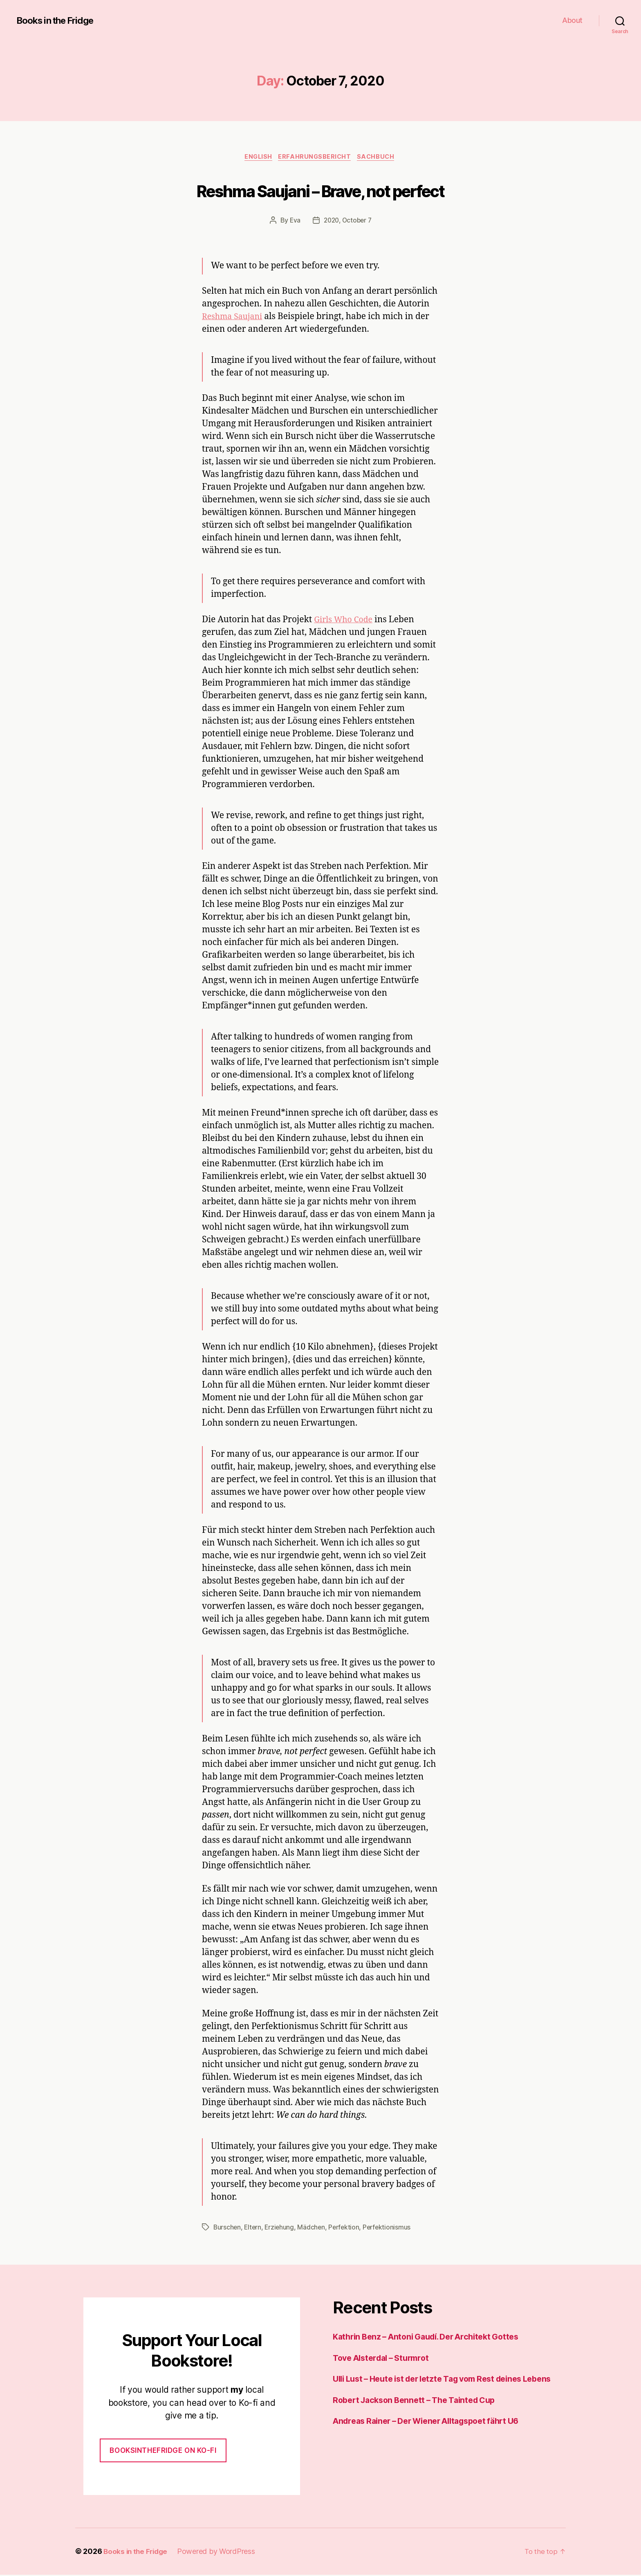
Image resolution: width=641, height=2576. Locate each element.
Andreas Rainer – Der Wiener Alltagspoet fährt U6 (434, 2435)
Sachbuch (380, 157)
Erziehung (281, 2229)
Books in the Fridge (58, 20)
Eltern (253, 2229)
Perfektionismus (391, 2229)
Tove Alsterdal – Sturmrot (385, 2359)
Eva (293, 221)
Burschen (227, 2229)
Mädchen (313, 2229)
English (256, 157)
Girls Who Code (345, 620)
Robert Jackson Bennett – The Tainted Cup (420, 2414)
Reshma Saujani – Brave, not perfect (321, 190)
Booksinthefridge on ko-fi (163, 2452)
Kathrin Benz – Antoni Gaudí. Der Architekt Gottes (433, 2338)
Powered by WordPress (219, 2553)
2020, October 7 (347, 221)
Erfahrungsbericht (316, 157)
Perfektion (347, 2229)
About (572, 20)
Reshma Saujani (234, 317)
